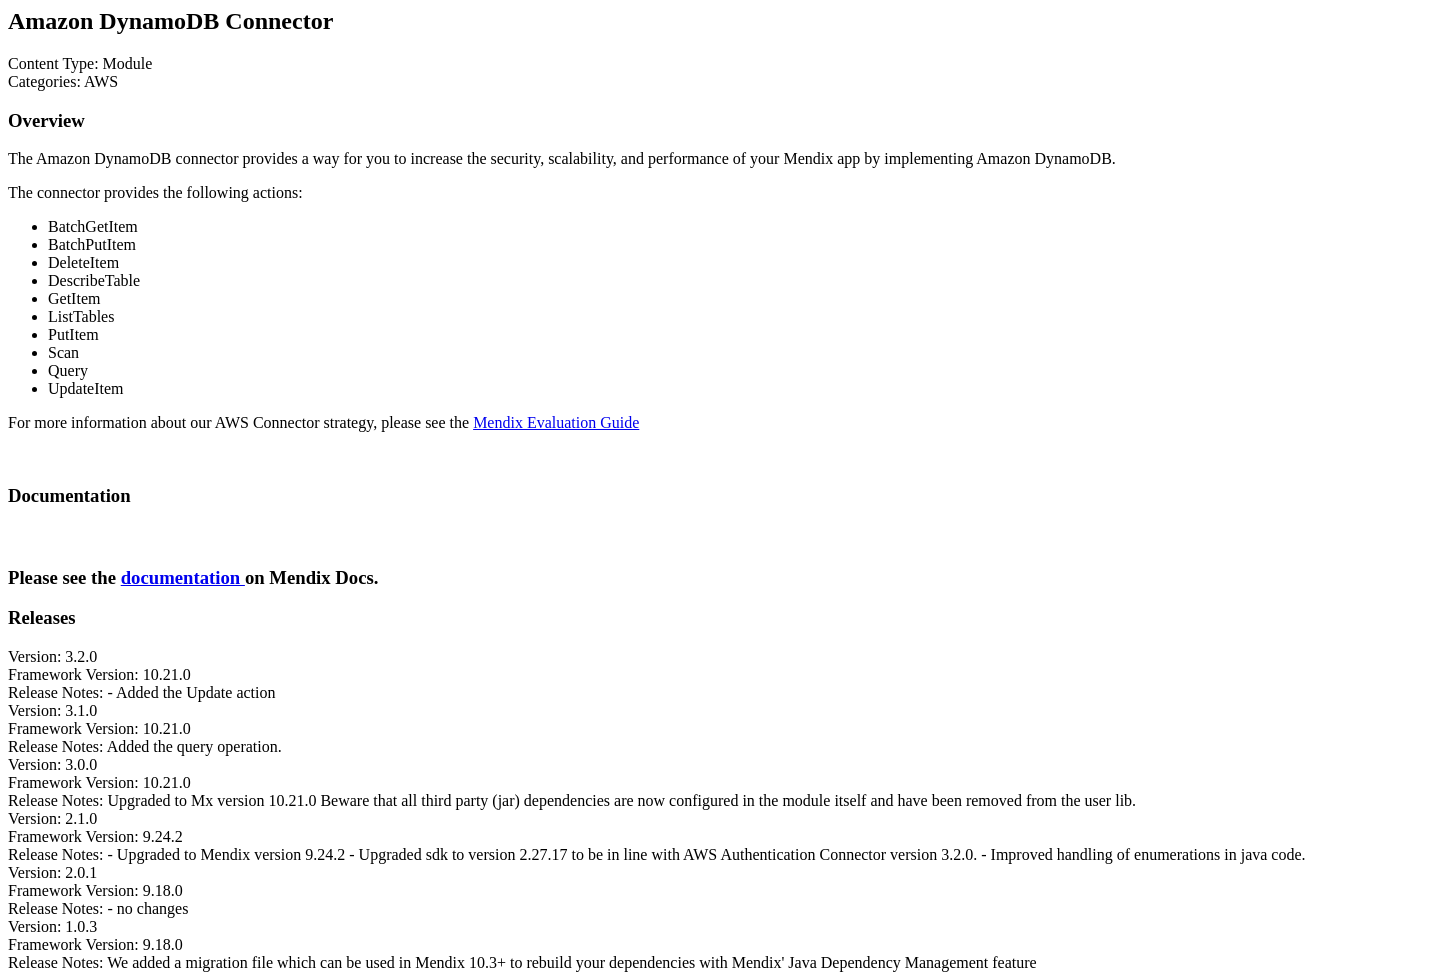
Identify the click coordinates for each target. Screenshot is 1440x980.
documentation (183, 577)
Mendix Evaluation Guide (556, 422)
